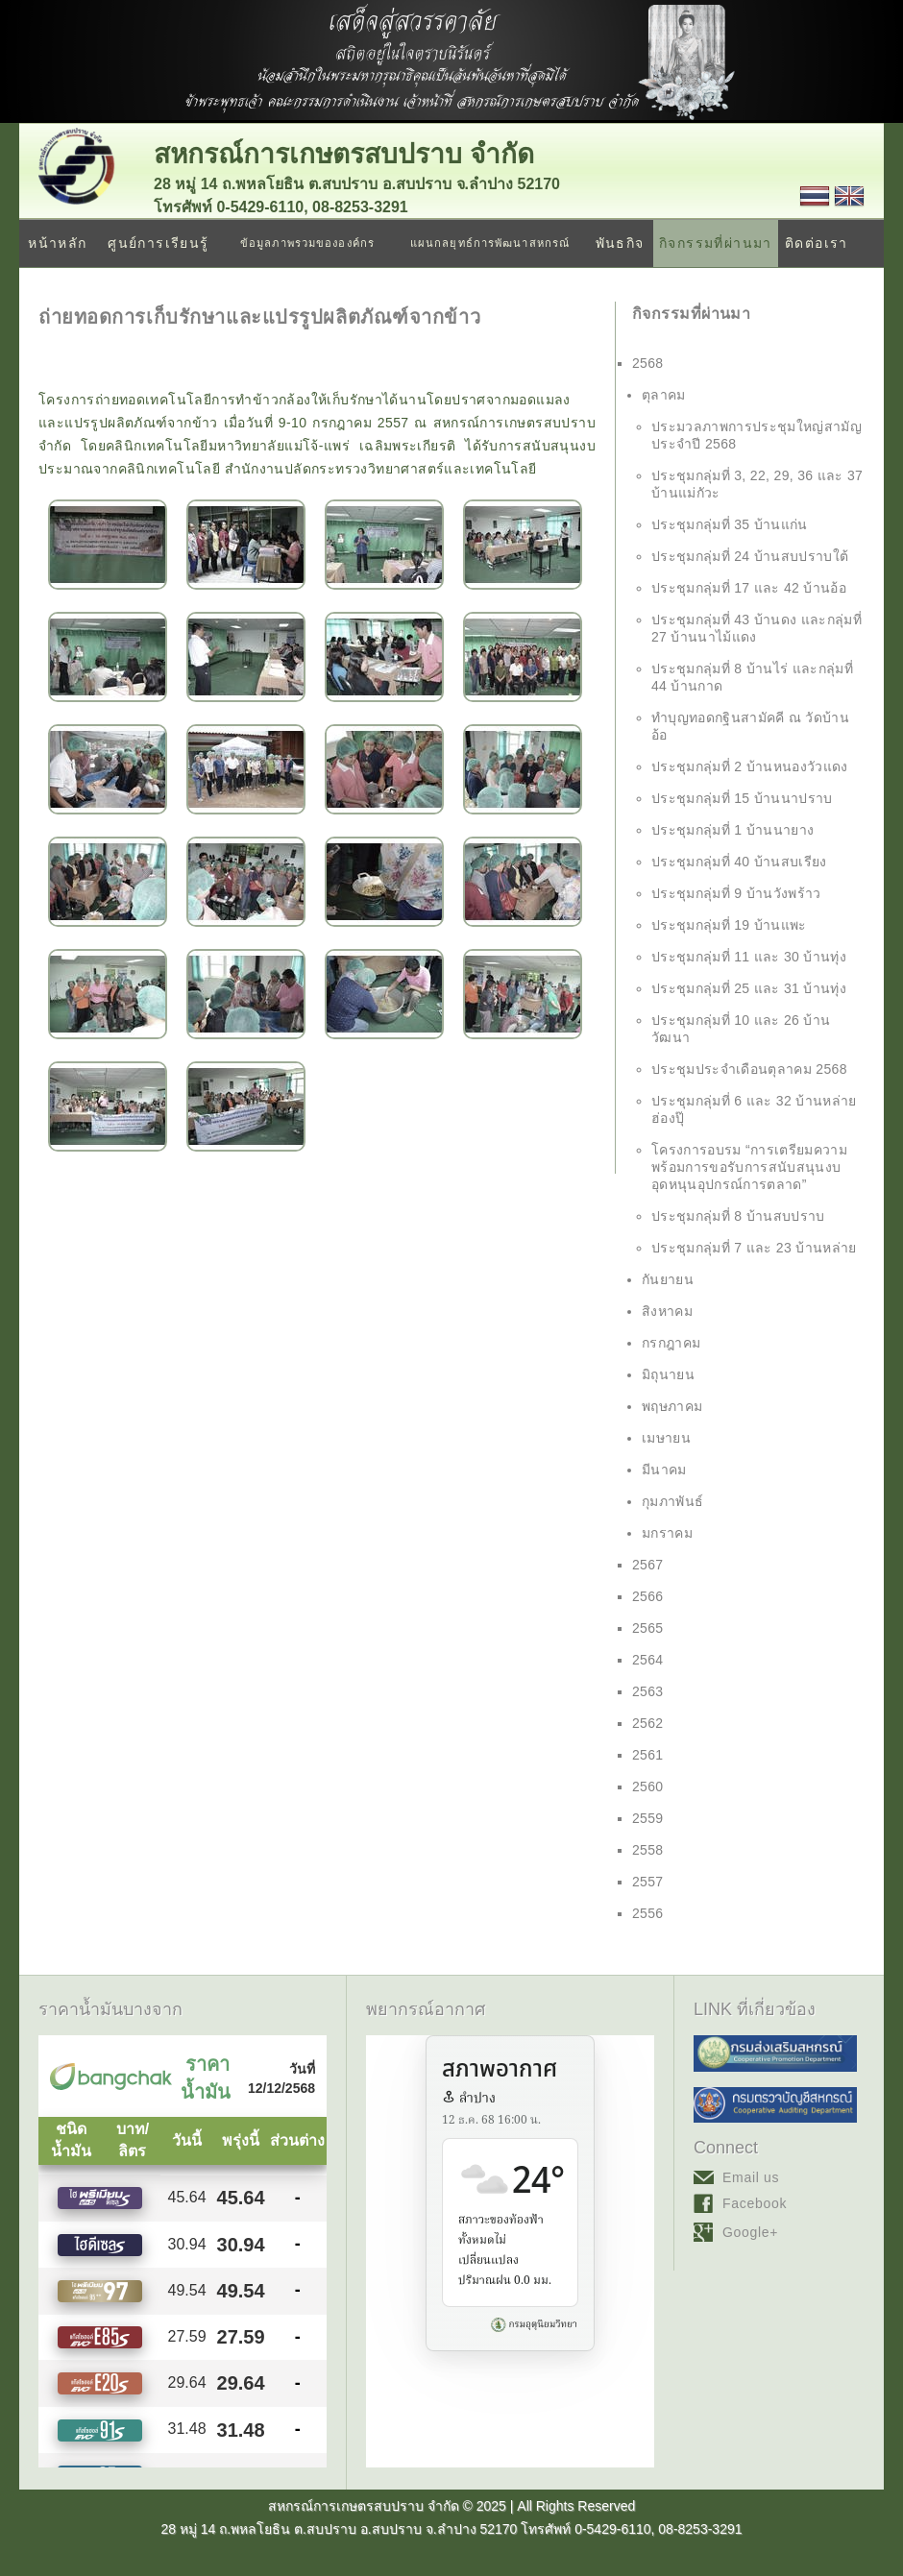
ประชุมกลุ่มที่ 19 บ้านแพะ (729, 925)
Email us (750, 2177)
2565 (648, 1628)
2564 (648, 1659)
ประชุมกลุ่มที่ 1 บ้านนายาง (732, 830)
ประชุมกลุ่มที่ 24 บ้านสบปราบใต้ (749, 556)
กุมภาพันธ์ (672, 1501)
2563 (648, 1691)
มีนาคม (664, 1469)
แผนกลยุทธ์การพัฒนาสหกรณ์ (490, 243)
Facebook (754, 2203)
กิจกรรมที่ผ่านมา (715, 243)
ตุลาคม (664, 394)
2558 (648, 1850)
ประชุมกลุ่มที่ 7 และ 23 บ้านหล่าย (754, 1247)
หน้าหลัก (57, 243)
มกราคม (667, 1533)
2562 (648, 1723)
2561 (648, 1754)
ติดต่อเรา (816, 243)
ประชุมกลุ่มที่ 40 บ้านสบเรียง (739, 861)
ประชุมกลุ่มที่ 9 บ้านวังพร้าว (736, 893)
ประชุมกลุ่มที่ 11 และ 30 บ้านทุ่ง (748, 956)
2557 (648, 1881)
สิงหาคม (667, 1311)
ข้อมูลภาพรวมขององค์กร (307, 243)
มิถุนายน (668, 1374)
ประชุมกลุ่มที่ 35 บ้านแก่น (729, 524)
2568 (648, 363)
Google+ (750, 2232)
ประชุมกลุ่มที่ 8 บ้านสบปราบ (738, 1216)
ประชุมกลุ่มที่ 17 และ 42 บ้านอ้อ (748, 587)
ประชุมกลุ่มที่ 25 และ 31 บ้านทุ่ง (748, 988)
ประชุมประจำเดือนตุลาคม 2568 (749, 1069)
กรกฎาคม (671, 1342)
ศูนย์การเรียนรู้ (158, 243)
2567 (648, 1564)
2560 (648, 1786)
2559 (648, 1818)
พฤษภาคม (672, 1406)
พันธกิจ (620, 243)
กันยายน (668, 1279)
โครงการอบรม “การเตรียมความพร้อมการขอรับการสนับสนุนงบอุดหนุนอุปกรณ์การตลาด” (749, 1167)
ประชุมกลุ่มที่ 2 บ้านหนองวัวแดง (749, 766)
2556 (648, 1913)
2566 (648, 1596)
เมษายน (666, 1438)
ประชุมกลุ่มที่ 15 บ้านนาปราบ (742, 798)
